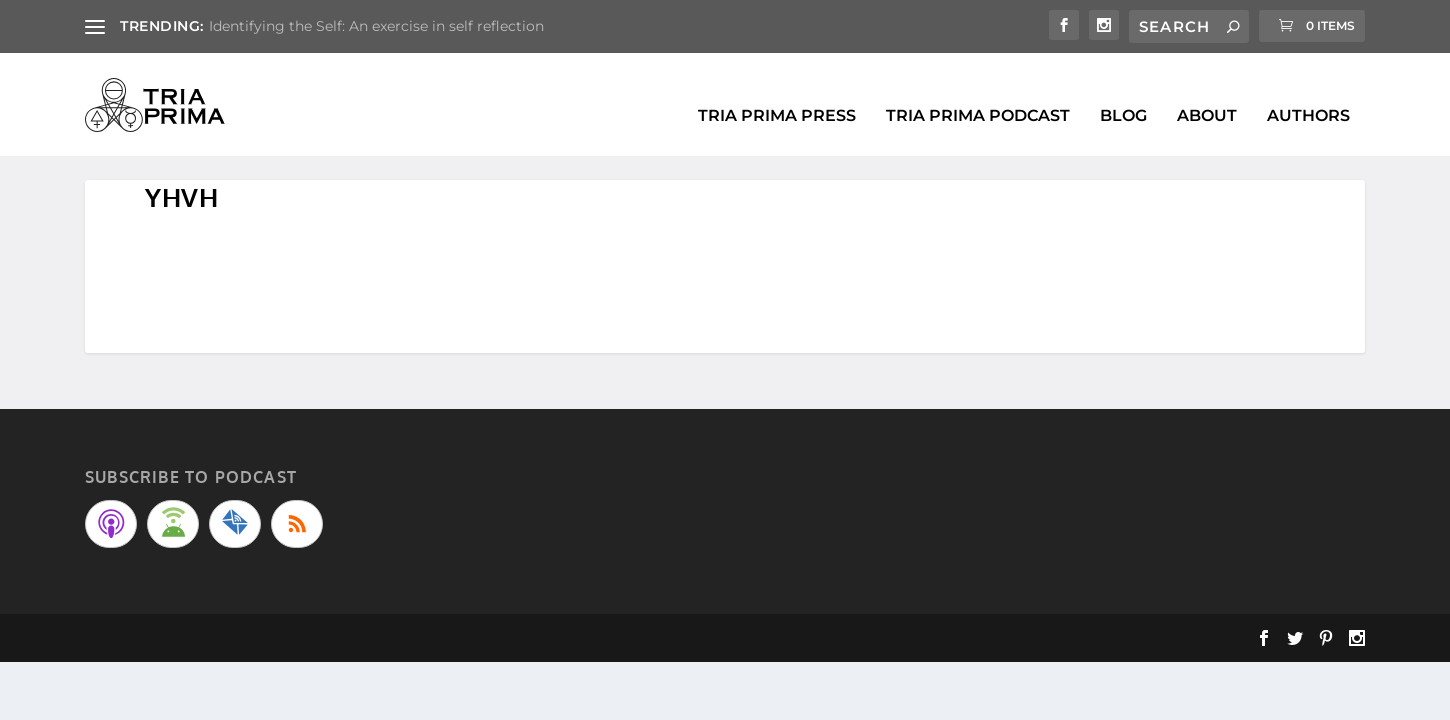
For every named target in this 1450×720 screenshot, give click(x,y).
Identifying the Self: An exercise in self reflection (376, 26)
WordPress (372, 632)
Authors (1308, 93)
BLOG (1123, 93)
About (1207, 93)
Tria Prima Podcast (978, 93)
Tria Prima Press (777, 93)
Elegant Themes (210, 632)
